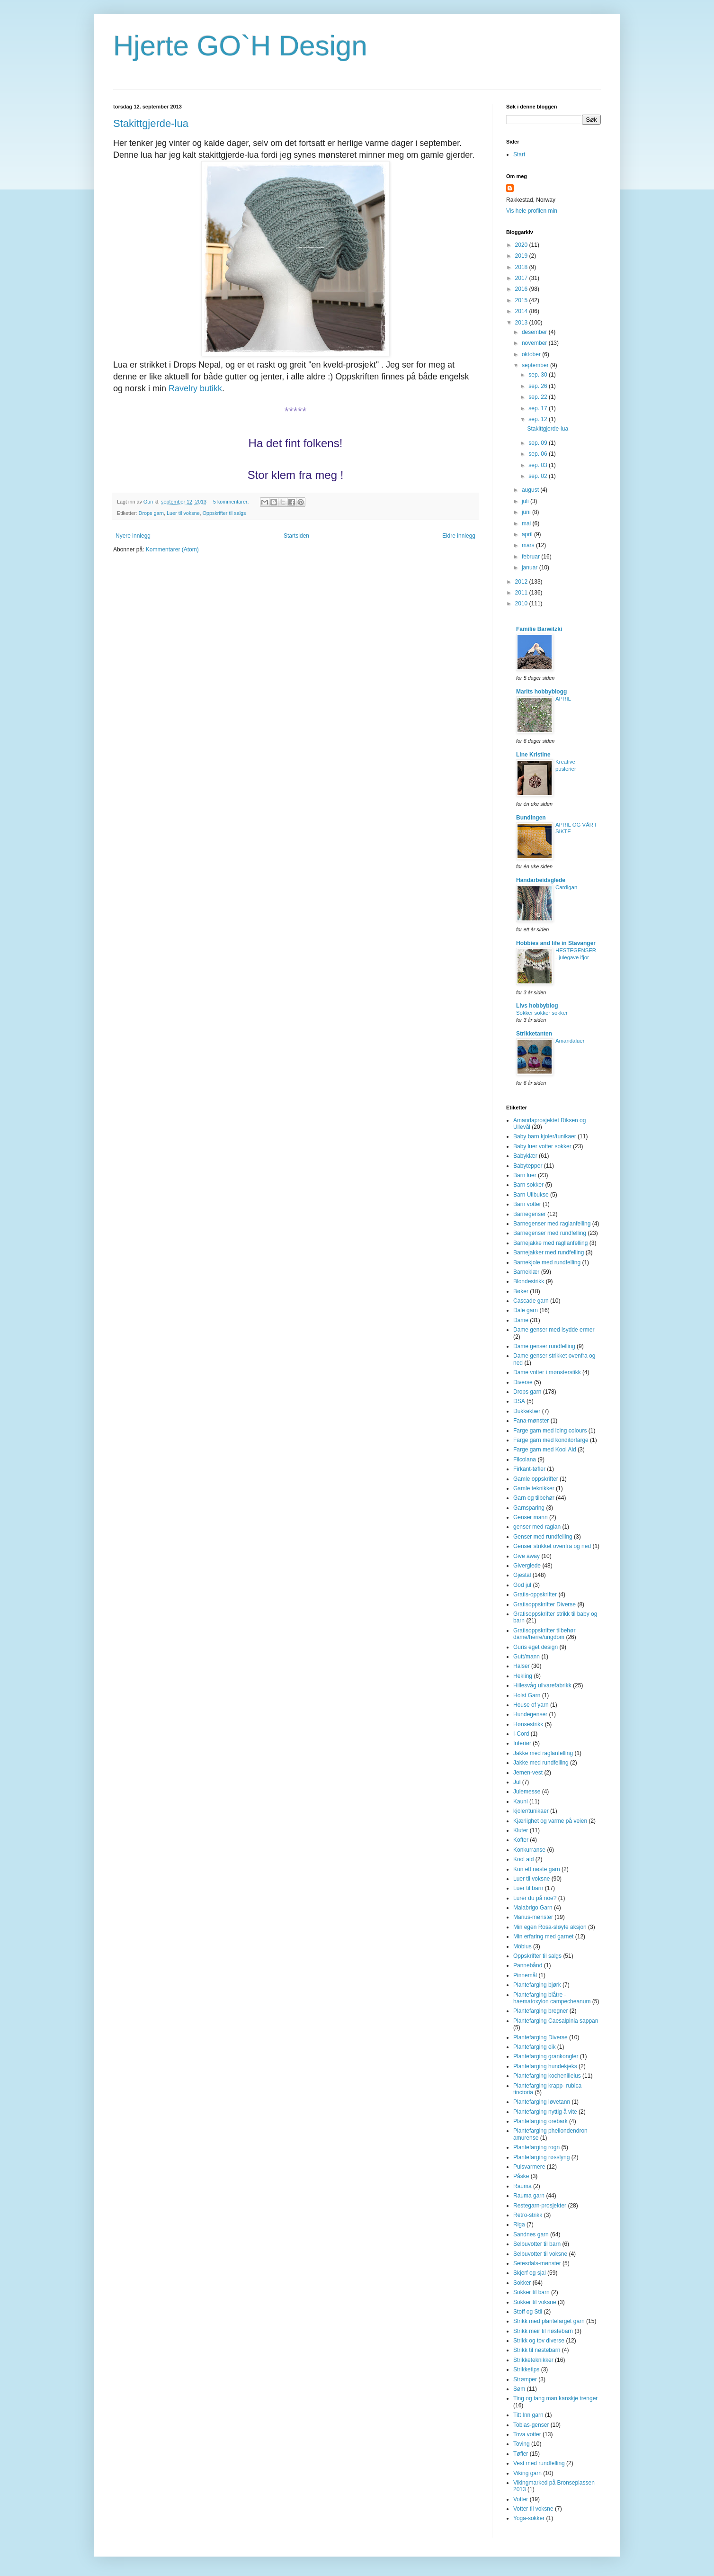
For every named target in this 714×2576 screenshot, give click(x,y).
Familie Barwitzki (539, 629)
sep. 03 (538, 465)
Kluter (520, 1830)
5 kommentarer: (231, 501)
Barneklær (526, 1272)
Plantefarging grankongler (545, 2056)
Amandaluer (569, 1041)
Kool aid (523, 1859)
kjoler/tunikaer (531, 1811)
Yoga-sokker (528, 2518)
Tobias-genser (531, 2425)
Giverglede (527, 1565)
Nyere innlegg (133, 535)
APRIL (563, 699)
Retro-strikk (527, 2215)
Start (519, 154)
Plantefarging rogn (536, 2147)
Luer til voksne (183, 513)
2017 (522, 278)
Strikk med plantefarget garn (549, 2321)
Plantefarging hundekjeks (545, 2066)
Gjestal (522, 1575)
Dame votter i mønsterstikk (547, 1372)
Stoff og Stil (527, 2311)
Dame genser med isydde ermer (553, 1329)
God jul (522, 1585)
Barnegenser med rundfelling (549, 1233)
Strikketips (526, 2369)
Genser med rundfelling (542, 1536)
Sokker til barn (531, 2292)
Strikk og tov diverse (538, 2340)
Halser (521, 1666)
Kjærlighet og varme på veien (550, 1821)
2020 (522, 245)
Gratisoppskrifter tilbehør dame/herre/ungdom (544, 1633)
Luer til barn (528, 1888)
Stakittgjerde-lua (150, 123)
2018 (522, 267)
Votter (520, 2499)
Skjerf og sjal (529, 2273)
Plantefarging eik (534, 2047)
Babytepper (527, 1165)
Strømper (525, 2379)
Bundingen (531, 817)
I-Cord (521, 1733)
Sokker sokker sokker (542, 1013)
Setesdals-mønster (537, 2263)
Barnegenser (529, 1214)
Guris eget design (535, 1647)
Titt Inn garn (528, 2415)
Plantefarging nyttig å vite (545, 2111)
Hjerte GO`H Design (240, 46)
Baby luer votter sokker (542, 1146)
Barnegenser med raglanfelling (551, 1223)
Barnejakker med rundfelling (548, 1252)
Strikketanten (534, 1033)
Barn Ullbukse (531, 1194)
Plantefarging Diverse (540, 2037)
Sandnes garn (531, 2234)
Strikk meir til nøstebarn (543, 2331)
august (531, 489)
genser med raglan (537, 1526)
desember (535, 332)
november (535, 343)
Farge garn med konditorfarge (551, 1440)
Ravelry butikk (195, 388)
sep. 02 (538, 476)
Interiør (522, 1743)
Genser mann (530, 1517)
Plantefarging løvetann (541, 2102)
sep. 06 (538, 453)
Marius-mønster (533, 1917)
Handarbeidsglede (540, 880)
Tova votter (527, 2434)
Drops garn (151, 513)
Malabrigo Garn (533, 1907)
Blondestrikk (528, 1281)
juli (526, 501)
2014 (522, 311)
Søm (519, 2389)
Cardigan (566, 887)
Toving (521, 2444)
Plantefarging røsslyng (541, 2157)
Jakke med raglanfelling (543, 1753)
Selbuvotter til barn (537, 2244)
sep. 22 (538, 397)
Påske (521, 2176)
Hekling (522, 1676)
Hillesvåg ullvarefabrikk (542, 1685)
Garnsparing (528, 1507)
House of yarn (531, 1705)
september (536, 365)
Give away (526, 1556)
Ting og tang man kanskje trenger (555, 2398)
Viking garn (527, 2473)
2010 (522, 603)
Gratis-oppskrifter (535, 1594)
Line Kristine (533, 754)
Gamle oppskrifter (535, 1479)
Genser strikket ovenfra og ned (552, 1546)
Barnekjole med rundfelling (546, 1262)
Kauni (520, 1801)
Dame (520, 1320)
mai (527, 523)
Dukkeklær (526, 1411)
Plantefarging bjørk (537, 1985)
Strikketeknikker (533, 2360)
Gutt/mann (526, 1656)
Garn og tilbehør (533, 1498)
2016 (522, 289)
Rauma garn (528, 2195)
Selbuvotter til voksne (540, 2254)
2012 (522, 581)
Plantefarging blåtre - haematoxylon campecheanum (551, 1998)
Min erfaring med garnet (543, 1936)
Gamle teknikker (533, 1488)
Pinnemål (525, 1975)
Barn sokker (528, 1184)
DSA (519, 1401)
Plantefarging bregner (540, 2011)
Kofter (520, 1840)
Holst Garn (526, 1695)
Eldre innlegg (458, 535)
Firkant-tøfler (529, 1469)
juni (527, 512)
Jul (516, 1782)
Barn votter (527, 1204)
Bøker (520, 1291)
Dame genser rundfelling (544, 1346)
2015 (522, 300)
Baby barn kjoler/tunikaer (544, 1136)
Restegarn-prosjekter (539, 2205)
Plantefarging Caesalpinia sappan (555, 2021)
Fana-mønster (531, 1420)
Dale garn (525, 1310)
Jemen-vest (528, 1772)
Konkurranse (529, 1849)
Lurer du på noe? (534, 1898)
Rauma (522, 2186)
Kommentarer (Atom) (172, 549)
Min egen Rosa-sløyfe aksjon (550, 1927)
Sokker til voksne (534, 2302)
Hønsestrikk (528, 1724)
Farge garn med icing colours (550, 1430)
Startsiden (296, 535)
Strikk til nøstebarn (536, 2350)
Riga (519, 2224)
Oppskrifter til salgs (224, 513)
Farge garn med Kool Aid (544, 1449)
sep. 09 (538, 443)
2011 (522, 592)
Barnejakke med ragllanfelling (550, 1243)
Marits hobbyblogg (541, 691)
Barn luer (524, 1175)
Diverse (523, 1382)
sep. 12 (538, 419)
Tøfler (520, 2453)
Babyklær (525, 1156)
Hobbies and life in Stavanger (556, 943)
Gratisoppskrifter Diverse (544, 1604)
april (528, 534)
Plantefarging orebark (540, 2121)
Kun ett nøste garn (536, 1869)
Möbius (522, 1946)
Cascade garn (531, 1300)
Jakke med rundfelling (541, 1762)
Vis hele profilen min (531, 210)
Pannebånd (527, 1965)
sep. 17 (538, 408)
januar (530, 567)
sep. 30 (538, 374)
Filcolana (524, 1459)
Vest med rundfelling (539, 2463)
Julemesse (526, 1791)
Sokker (522, 2282)
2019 (522, 255)
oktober (532, 354)
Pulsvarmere (529, 2166)
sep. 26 (538, 386)
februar (531, 556)
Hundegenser (530, 1714)
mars (529, 545)
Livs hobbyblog (537, 1005)
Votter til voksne (533, 2508)
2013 (522, 322)
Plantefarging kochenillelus (547, 2075)
